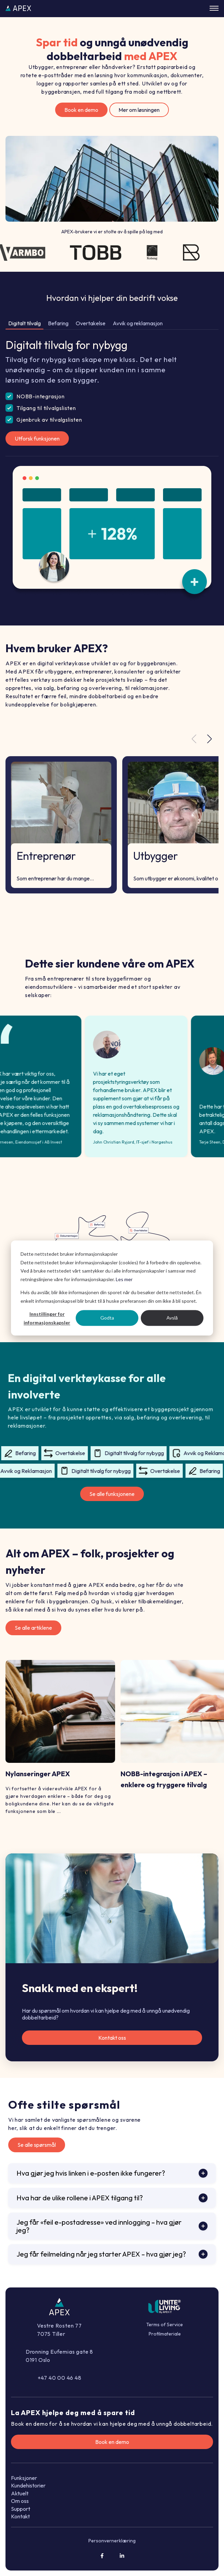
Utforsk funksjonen (37, 438)
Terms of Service (164, 2324)
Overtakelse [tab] (90, 323)
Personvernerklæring (112, 2541)
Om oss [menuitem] (20, 2500)
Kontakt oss (112, 2037)
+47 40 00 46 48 (60, 2377)
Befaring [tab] (58, 323)
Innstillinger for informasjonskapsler (47, 1318)
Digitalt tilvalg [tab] (24, 323)
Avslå (172, 1318)
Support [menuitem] (20, 2508)
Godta (107, 1318)
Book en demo (81, 109)
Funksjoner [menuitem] (24, 2477)
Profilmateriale (165, 2334)
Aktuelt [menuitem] (19, 2493)
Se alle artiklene (33, 1627)
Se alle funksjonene (112, 1493)
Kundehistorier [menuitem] (28, 2485)
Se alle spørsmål (36, 2144)
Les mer (124, 1279)
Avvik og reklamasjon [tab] (138, 323)
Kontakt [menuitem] (20, 2516)
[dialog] (112, 1287)
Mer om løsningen (139, 109)
